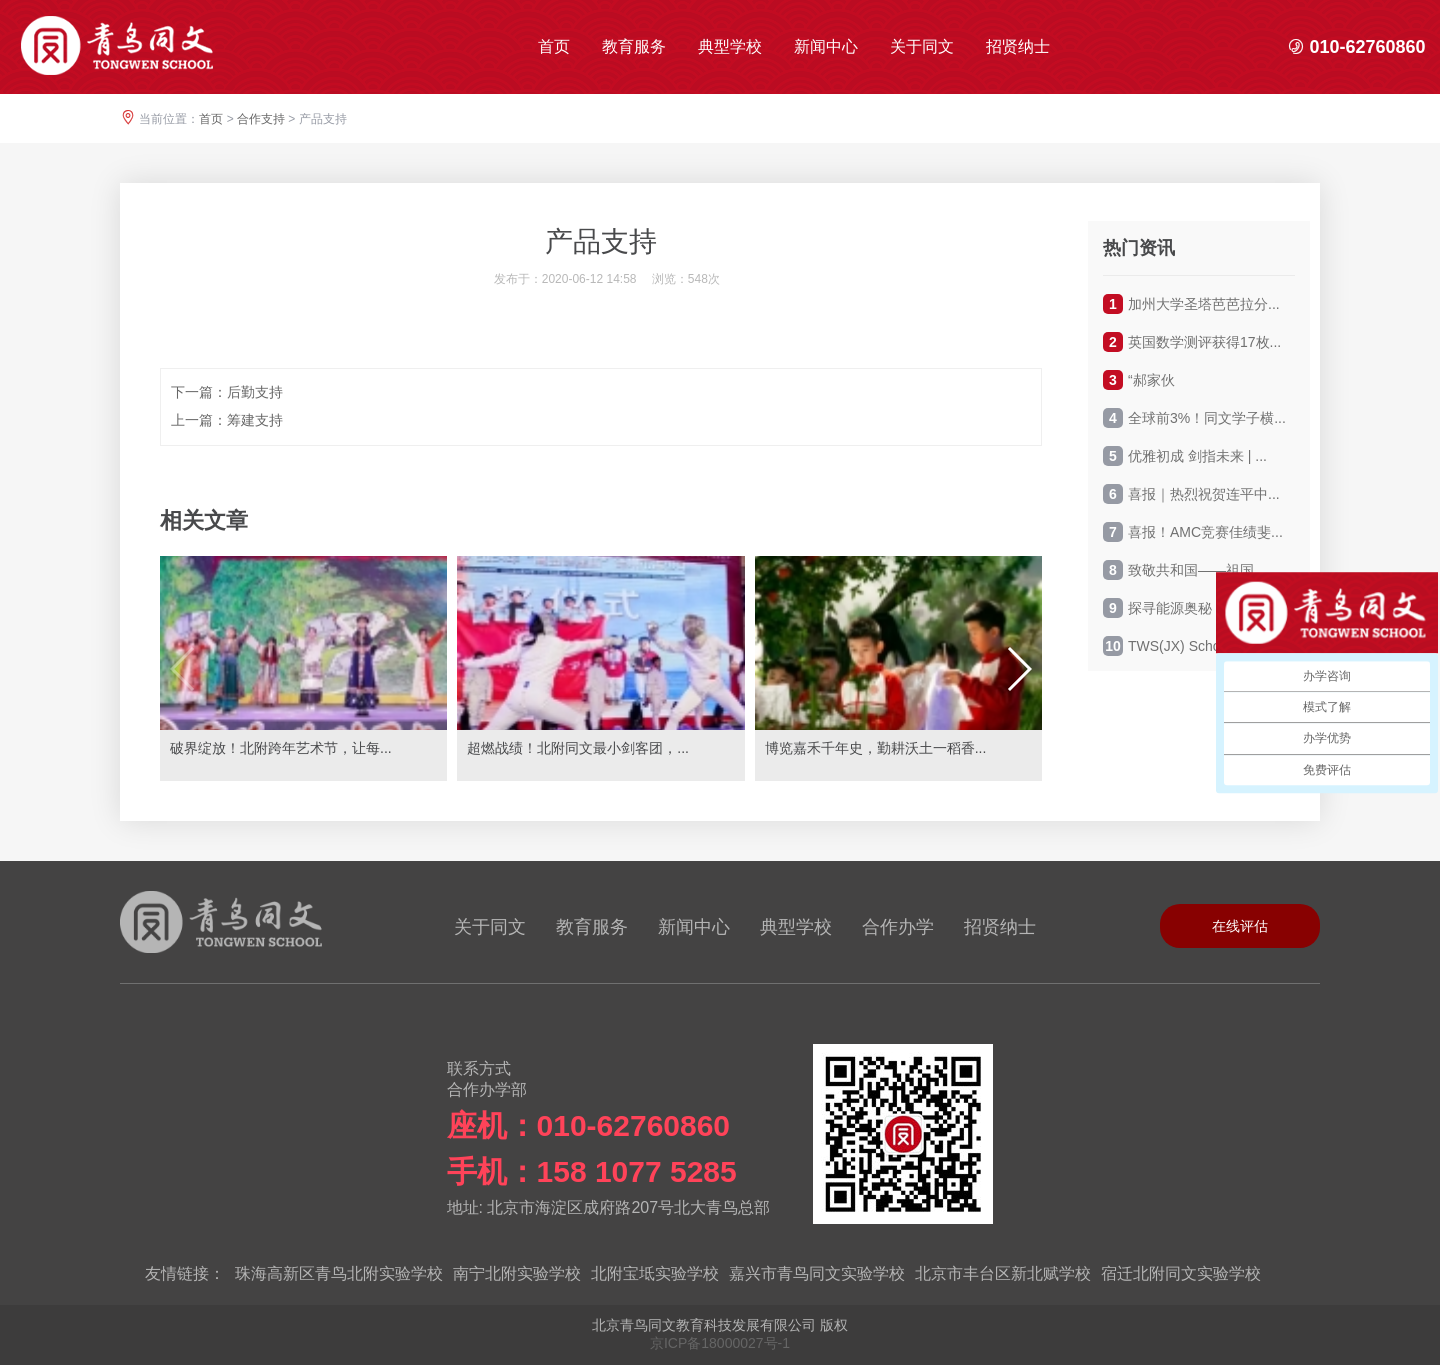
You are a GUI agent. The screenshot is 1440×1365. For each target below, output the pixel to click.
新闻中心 (826, 46)
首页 (554, 46)
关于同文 (922, 46)
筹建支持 (255, 420)
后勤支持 (255, 392)
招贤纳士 (1018, 46)
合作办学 (898, 927)
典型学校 (730, 46)
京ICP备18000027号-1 (720, 1343)
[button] (1018, 669)
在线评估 (1240, 926)
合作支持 (261, 119)
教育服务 (634, 46)
